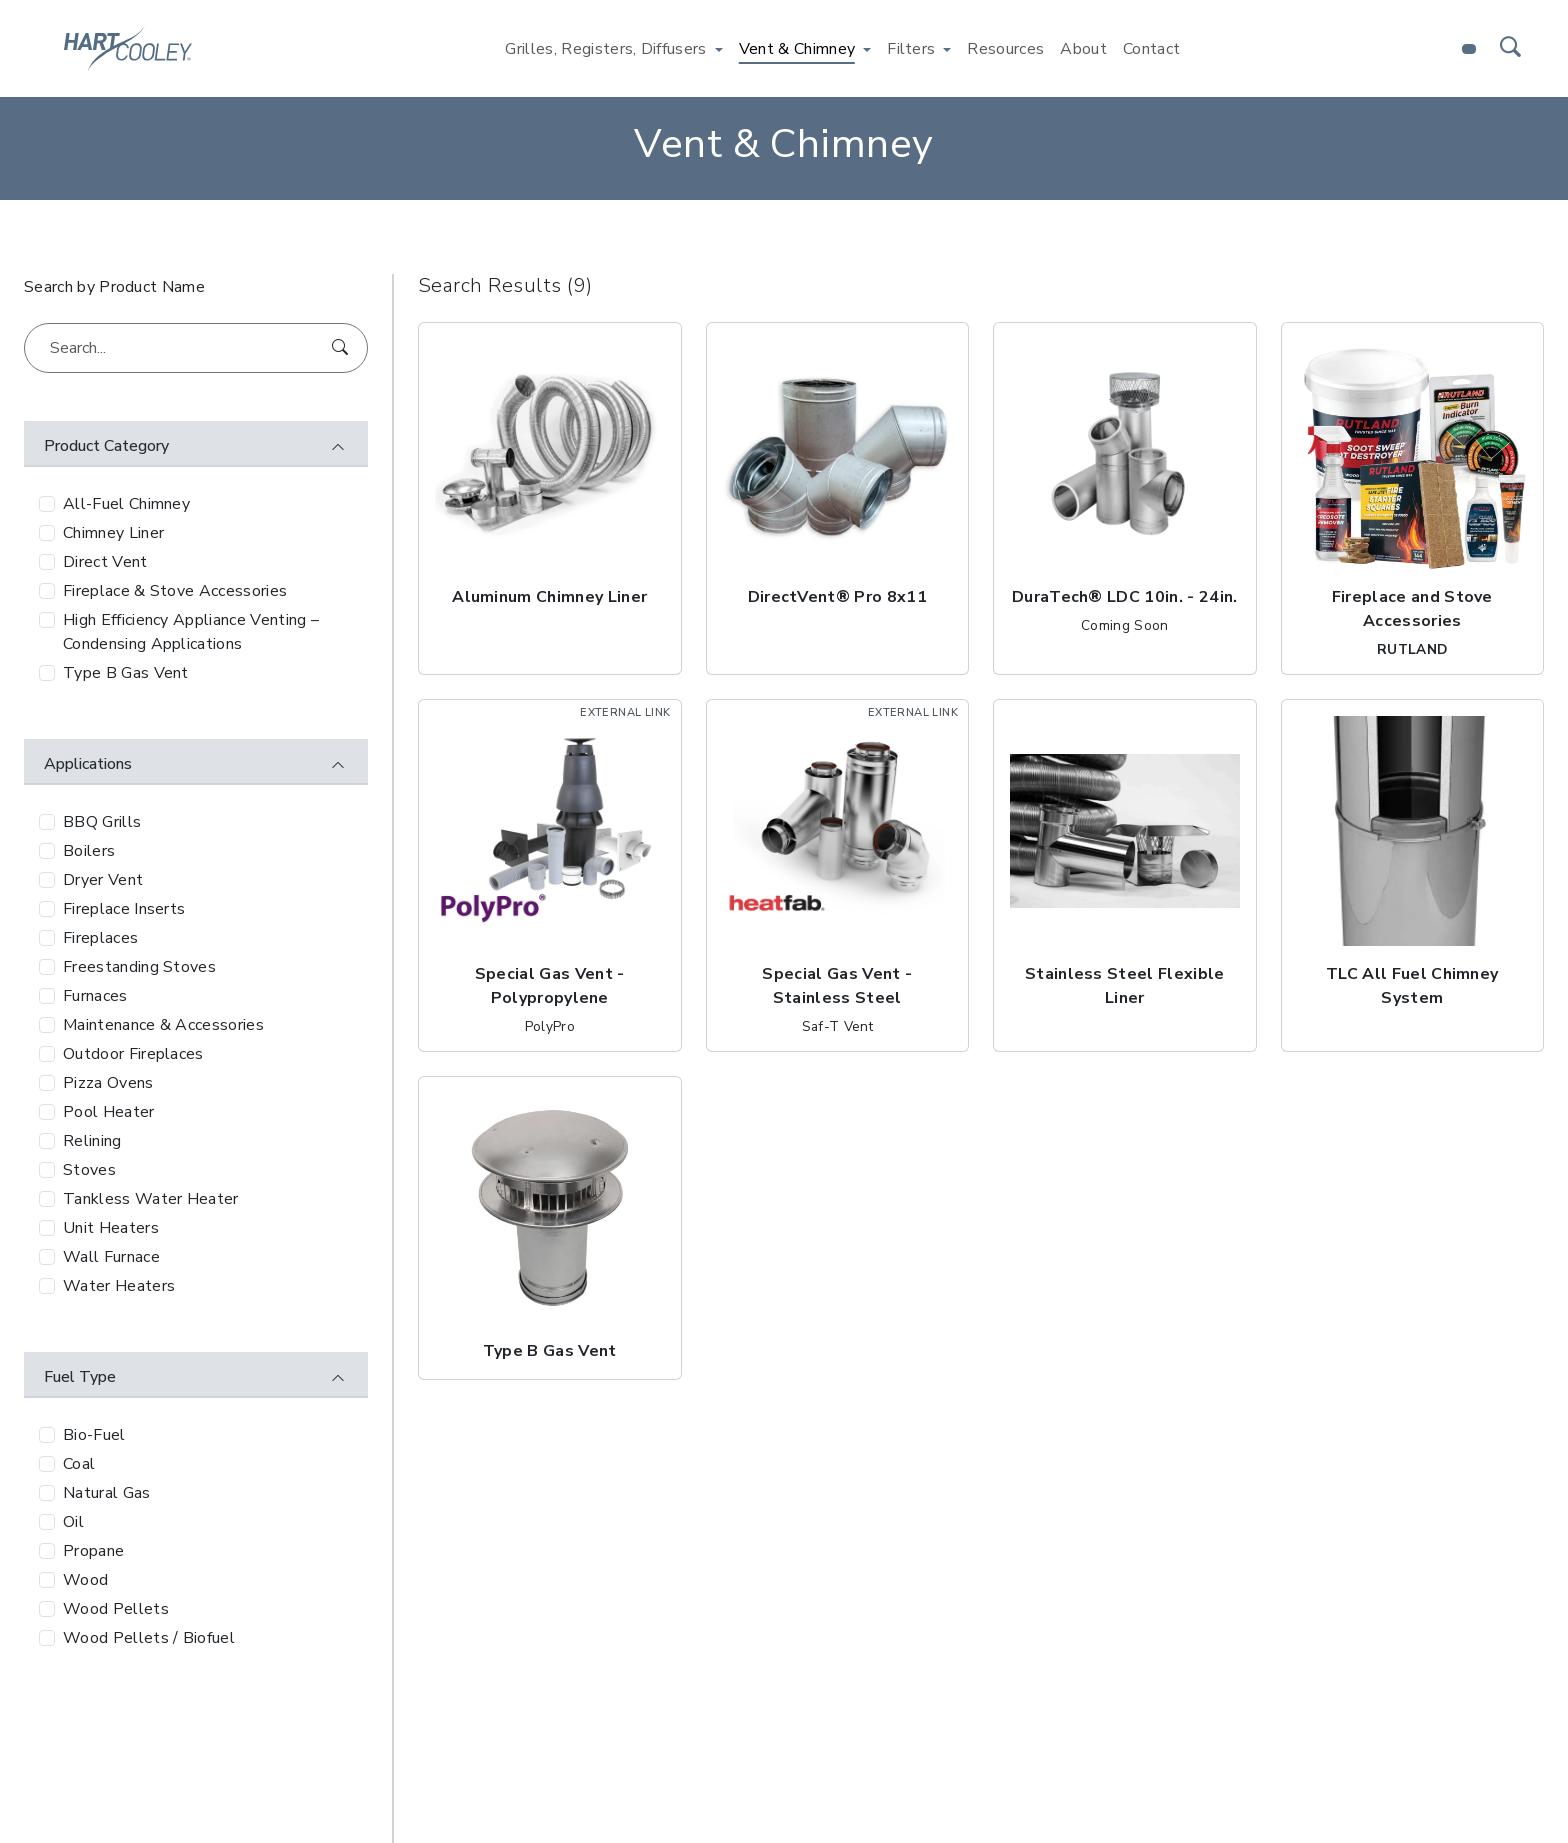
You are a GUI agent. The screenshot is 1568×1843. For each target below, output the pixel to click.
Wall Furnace (111, 1257)
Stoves (89, 1170)
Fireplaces (100, 938)
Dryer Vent (103, 880)
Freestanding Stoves (139, 967)
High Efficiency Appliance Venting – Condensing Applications (191, 632)
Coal (79, 1464)
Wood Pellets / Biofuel (149, 1638)
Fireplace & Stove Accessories (175, 591)
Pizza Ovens (108, 1083)
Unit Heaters (111, 1228)
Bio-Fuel (94, 1435)
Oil (73, 1522)
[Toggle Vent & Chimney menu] (867, 49)
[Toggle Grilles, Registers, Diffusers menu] (719, 49)
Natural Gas (107, 1493)
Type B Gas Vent (126, 673)
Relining (92, 1141)
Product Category (106, 446)
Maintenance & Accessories (163, 1025)
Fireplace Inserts (124, 909)
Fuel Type (80, 1377)
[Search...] (196, 348)
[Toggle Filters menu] (947, 49)
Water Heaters (119, 1286)
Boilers (89, 851)
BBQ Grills (102, 822)
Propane (93, 1551)
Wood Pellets (116, 1609)
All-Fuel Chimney (126, 504)
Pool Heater (109, 1112)
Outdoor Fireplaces (133, 1054)
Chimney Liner (113, 533)
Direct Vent (105, 562)
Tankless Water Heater (151, 1199)
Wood (85, 1580)
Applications (88, 764)
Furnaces (95, 996)
